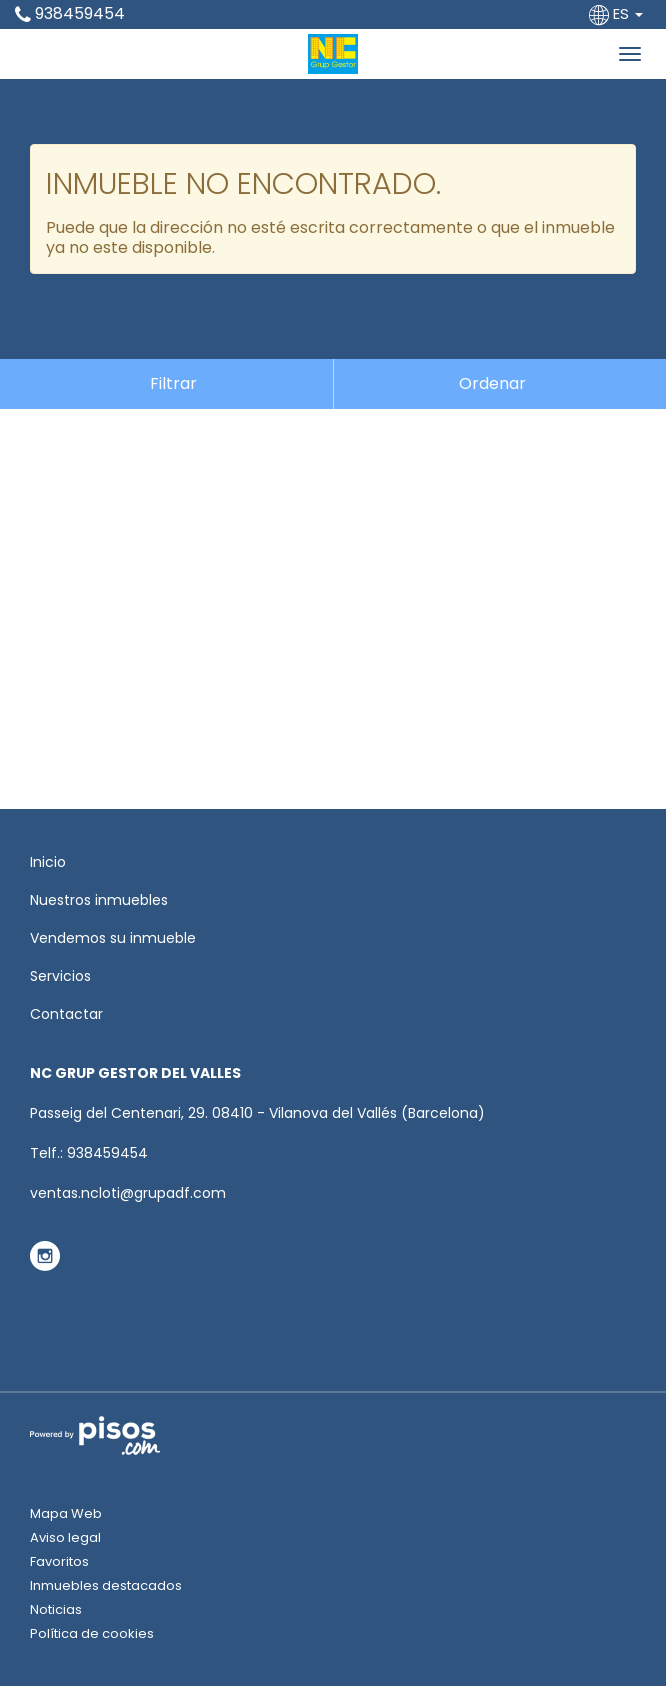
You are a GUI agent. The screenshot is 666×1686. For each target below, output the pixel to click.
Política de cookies (92, 1633)
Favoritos (59, 1561)
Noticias (56, 1609)
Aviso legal (65, 1537)
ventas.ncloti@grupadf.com (128, 1193)
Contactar (66, 1014)
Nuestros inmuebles (99, 900)
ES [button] (618, 13)
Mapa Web (66, 1513)
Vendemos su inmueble (113, 938)
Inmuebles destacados (106, 1585)
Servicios (60, 976)
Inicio (48, 862)
